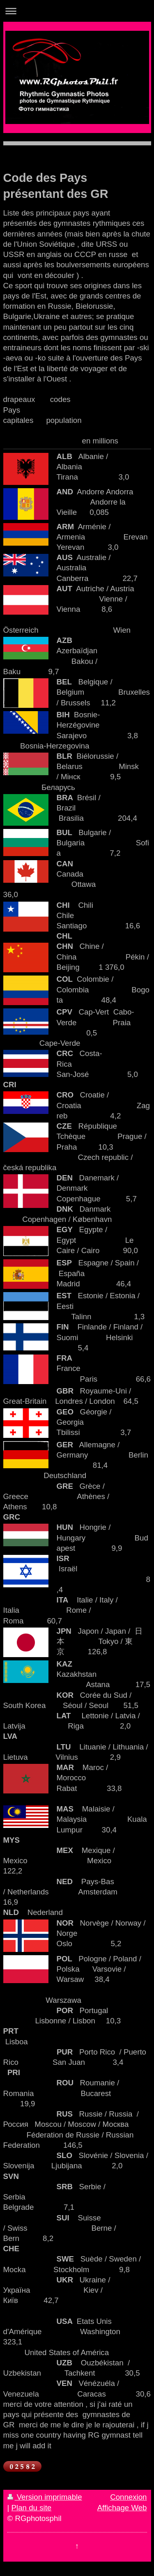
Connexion (128, 2497)
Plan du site (31, 2507)
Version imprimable (44, 2497)
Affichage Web (122, 2507)
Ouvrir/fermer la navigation (77, 11)
